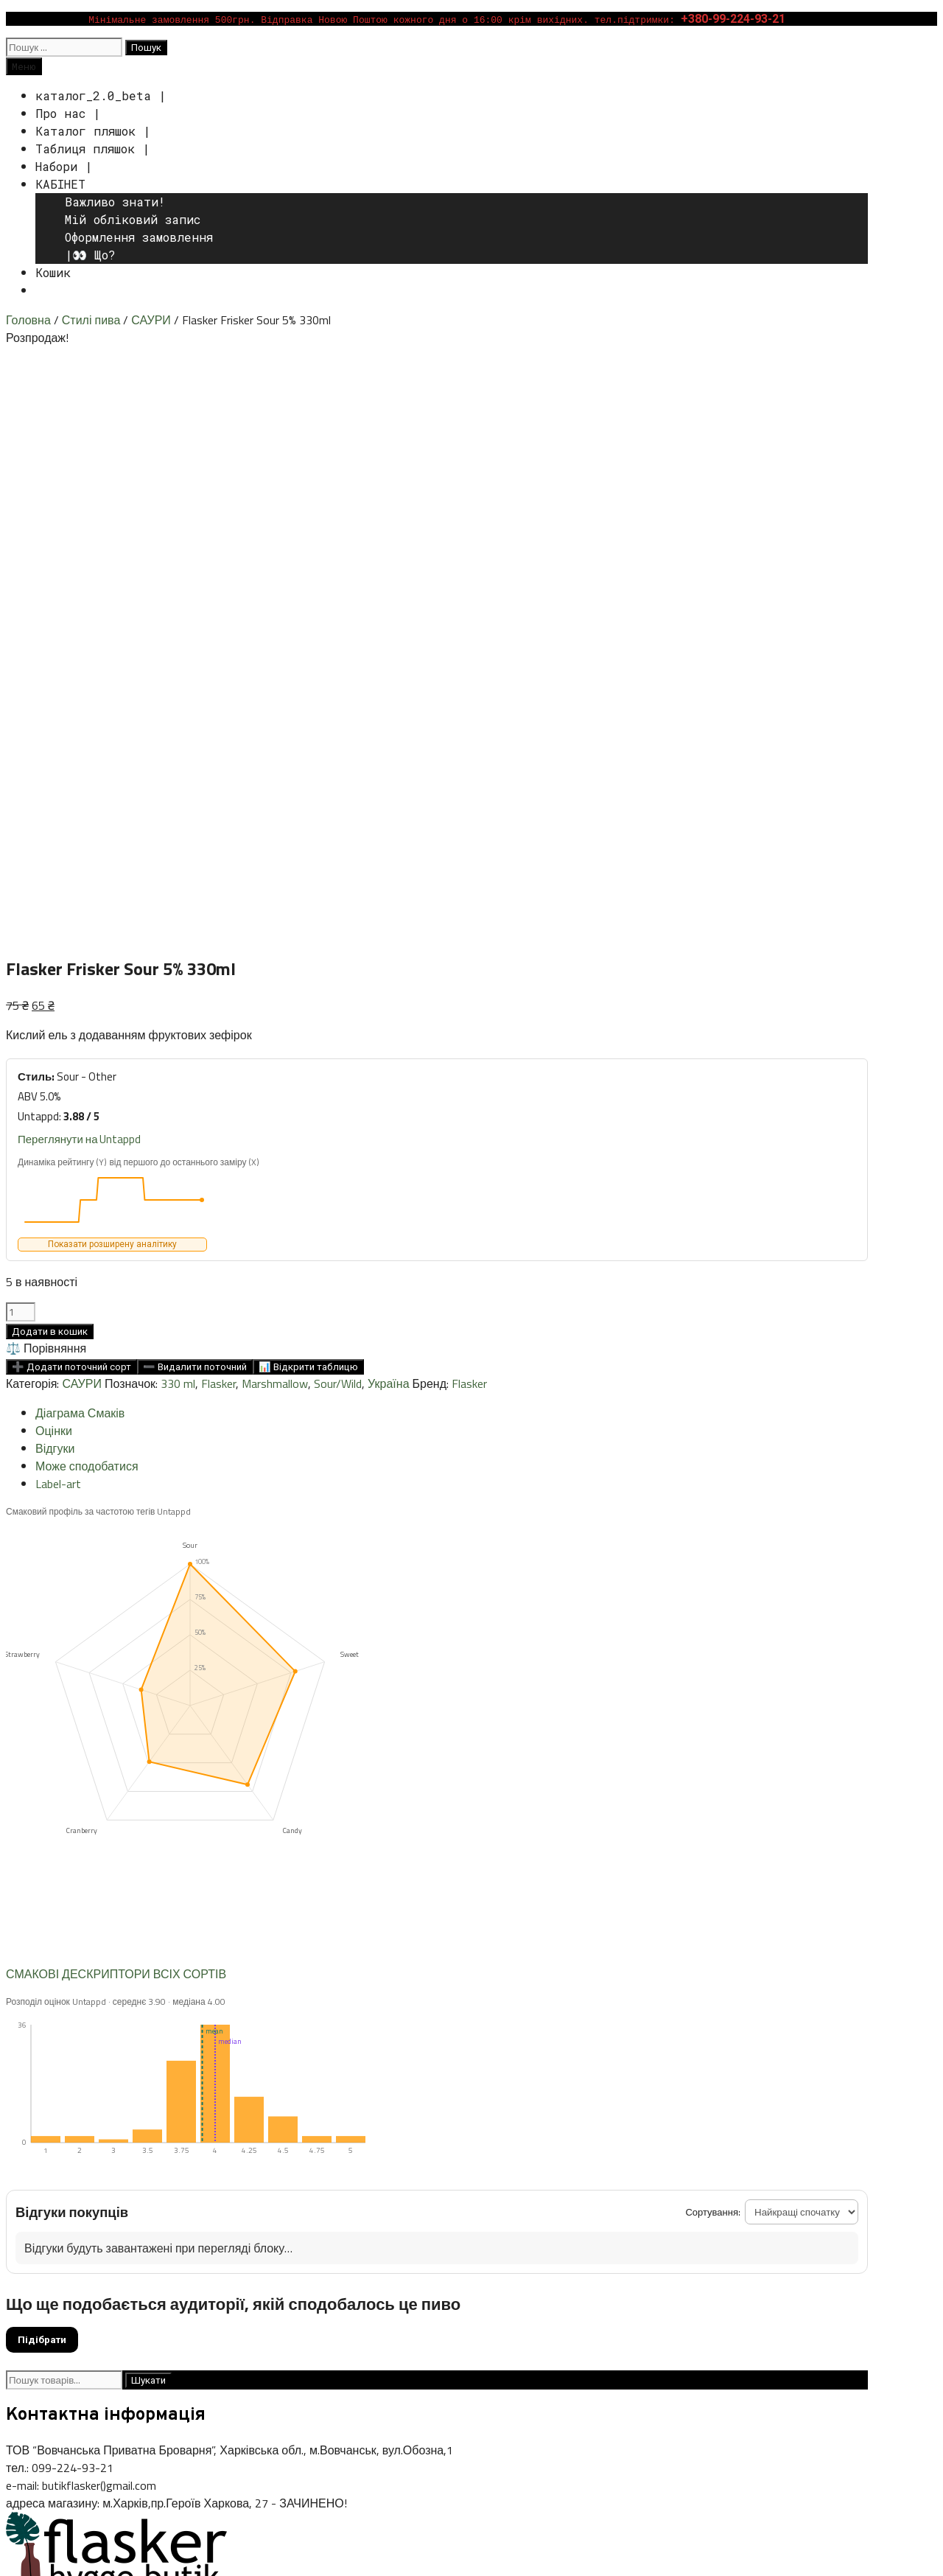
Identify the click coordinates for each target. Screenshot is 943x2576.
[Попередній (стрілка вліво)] (12, 2565)
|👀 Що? (90, 254)
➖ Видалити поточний (195, 790)
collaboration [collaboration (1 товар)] (555, 2096)
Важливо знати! (115, 201)
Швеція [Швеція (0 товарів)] (796, 2157)
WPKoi (198, 2404)
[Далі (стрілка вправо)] (26, 2565)
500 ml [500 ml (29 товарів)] (224, 2093)
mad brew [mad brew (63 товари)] (450, 2122)
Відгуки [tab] (54, 872)
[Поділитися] (41, 2548)
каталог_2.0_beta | (100, 95)
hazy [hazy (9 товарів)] (120, 2123)
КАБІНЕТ (60, 184)
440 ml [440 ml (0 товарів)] (185, 2097)
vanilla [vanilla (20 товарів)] (351, 2154)
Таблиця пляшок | (92, 148)
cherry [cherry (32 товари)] (385, 2093)
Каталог (29, 2229)
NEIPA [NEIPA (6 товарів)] (509, 2124)
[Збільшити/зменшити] (12, 2548)
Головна (28, 320)
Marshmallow (275, 807)
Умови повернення (61, 2264)
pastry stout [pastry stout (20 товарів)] (718, 2123)
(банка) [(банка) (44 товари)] (33, 2093)
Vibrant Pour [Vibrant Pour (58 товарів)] (527, 2153)
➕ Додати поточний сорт (71, 790)
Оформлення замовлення (139, 237)
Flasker (218, 807)
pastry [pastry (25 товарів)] (552, 2123)
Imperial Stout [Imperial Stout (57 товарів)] (191, 2122)
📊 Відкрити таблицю (308, 790)
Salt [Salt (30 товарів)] (835, 2122)
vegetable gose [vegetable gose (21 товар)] (425, 2154)
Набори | (63, 166)
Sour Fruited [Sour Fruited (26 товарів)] (122, 2154)
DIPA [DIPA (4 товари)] (626, 2095)
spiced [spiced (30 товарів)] (189, 2154)
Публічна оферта (55, 2282)
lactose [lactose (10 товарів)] (387, 2123)
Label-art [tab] (58, 907)
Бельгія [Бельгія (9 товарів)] (601, 2155)
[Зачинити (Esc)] (56, 2548)
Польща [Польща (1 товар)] (683, 2156)
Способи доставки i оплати (85, 2246)
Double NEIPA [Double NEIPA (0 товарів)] (665, 2097)
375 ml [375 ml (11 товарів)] (149, 2094)
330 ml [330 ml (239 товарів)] (94, 2092)
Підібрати (42, 1763)
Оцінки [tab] (53, 854)
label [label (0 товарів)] (355, 2126)
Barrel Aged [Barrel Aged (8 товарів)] (327, 2095)
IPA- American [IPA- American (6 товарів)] (307, 2124)
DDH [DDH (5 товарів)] (598, 2095)
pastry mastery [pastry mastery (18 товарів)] (626, 2123)
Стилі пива (91, 320)
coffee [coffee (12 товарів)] (506, 2094)
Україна (388, 807)
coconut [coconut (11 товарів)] (461, 2094)
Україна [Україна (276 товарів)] (741, 2152)
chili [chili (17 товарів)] (422, 2094)
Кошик (53, 272)
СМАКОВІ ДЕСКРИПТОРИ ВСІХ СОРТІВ (116, 1397)
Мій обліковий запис (132, 219)
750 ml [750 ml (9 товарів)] (270, 2094)
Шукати (148, 1803)
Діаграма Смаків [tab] (80, 836)
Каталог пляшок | (92, 131)
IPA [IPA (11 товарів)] (257, 2123)
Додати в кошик (50, 755)
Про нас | (67, 113)
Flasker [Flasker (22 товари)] (716, 2094)
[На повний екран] (26, 2548)
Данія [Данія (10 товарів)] (644, 2155)
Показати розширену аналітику (112, 668)
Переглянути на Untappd (79, 562)
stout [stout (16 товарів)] (231, 2154)
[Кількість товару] (20, 735)
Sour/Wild (338, 807)
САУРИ (151, 320)
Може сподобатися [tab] (87, 889)
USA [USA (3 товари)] (318, 2156)
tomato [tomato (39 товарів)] (277, 2154)
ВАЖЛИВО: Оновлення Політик (96, 2317)
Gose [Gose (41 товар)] (86, 2122)
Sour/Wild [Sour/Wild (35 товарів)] (41, 2154)
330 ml (178, 807)
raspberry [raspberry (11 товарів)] (789, 2123)
